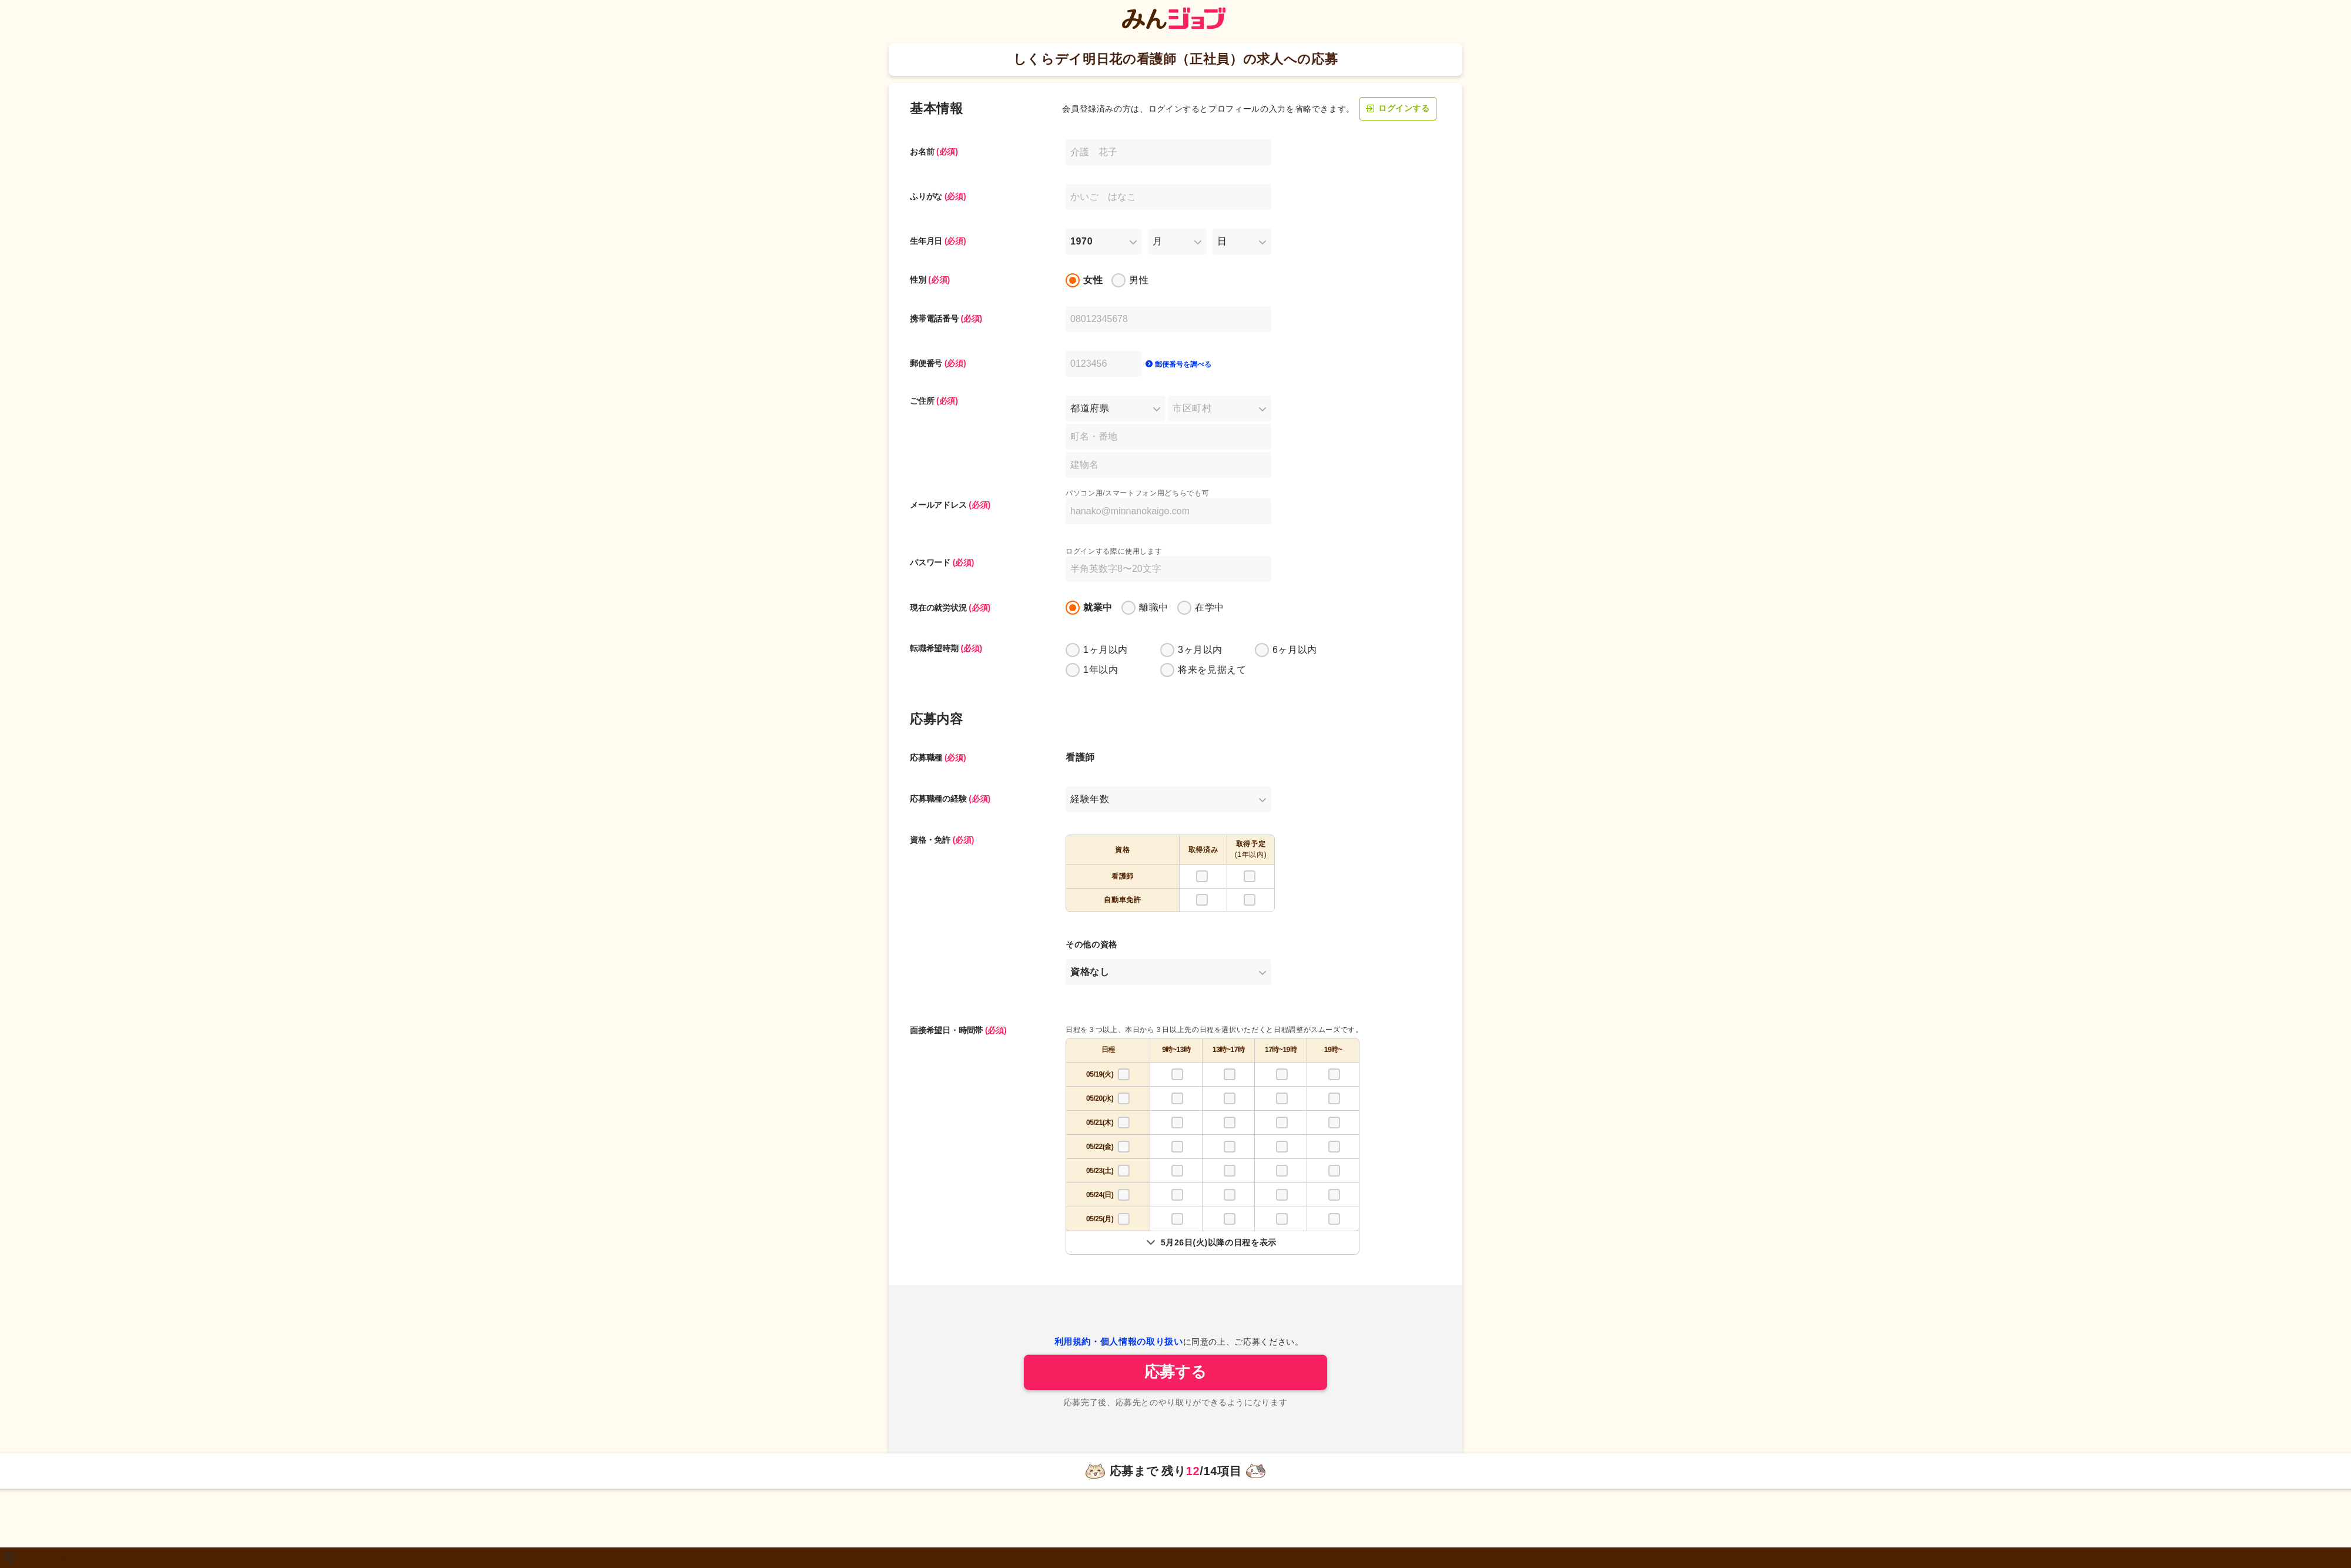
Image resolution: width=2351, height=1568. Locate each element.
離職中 (1153, 607)
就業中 (1098, 607)
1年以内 (1100, 670)
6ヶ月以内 (1294, 650)
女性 (1093, 280)
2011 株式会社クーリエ (57, 1560)
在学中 (1209, 607)
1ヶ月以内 (1105, 650)
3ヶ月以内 (1200, 650)
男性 (1138, 280)
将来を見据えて (1212, 670)
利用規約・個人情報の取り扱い (1118, 1341)
